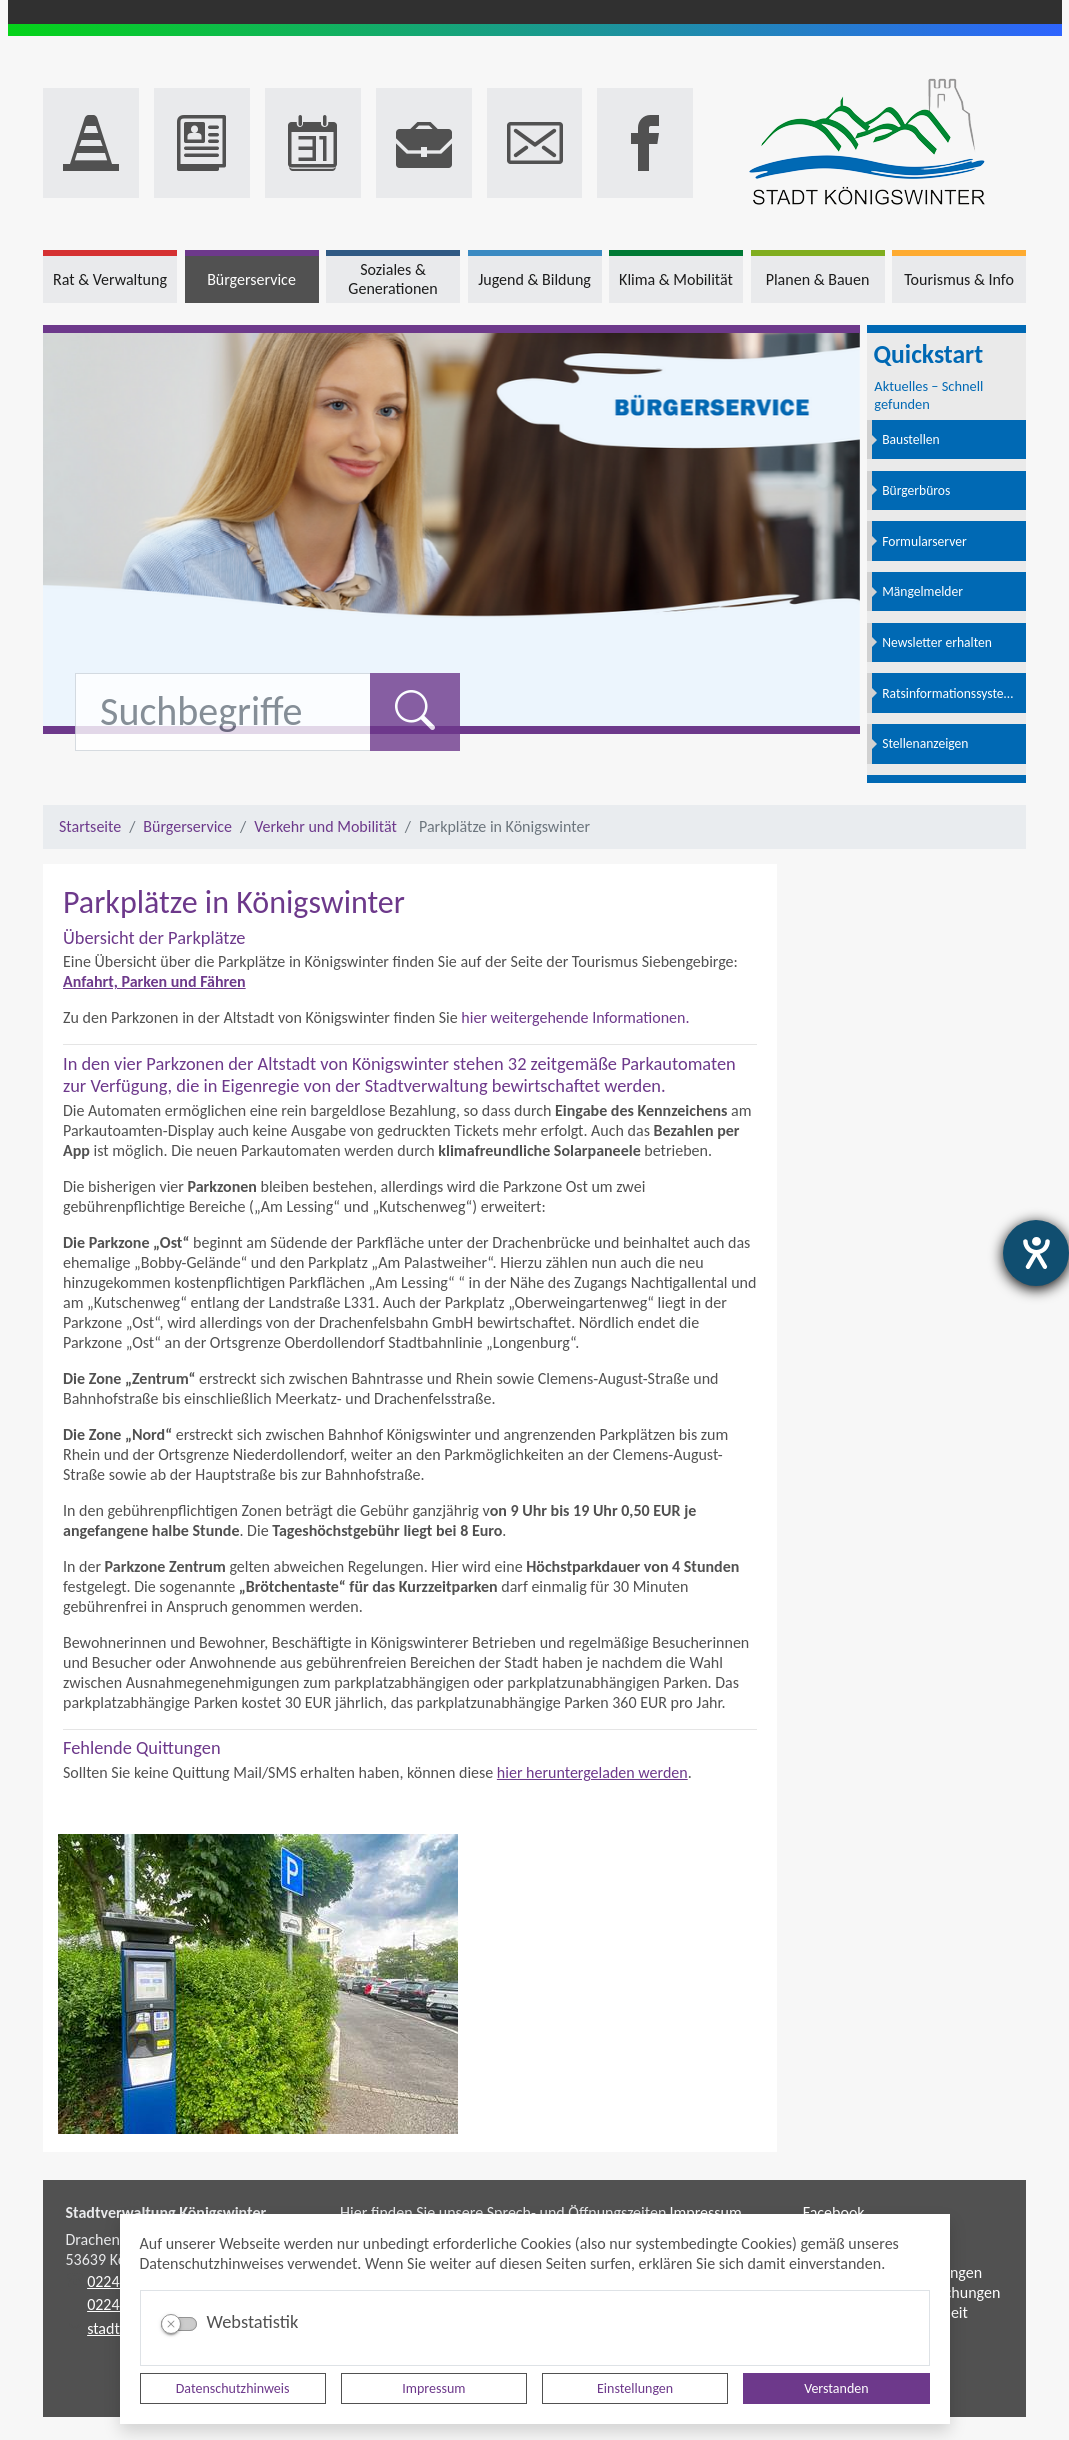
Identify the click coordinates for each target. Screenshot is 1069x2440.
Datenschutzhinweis (233, 2388)
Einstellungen (635, 2388)
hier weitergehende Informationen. (575, 1017)
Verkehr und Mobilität (325, 826)
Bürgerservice (187, 826)
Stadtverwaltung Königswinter (166, 2212)
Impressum (433, 2388)
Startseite (90, 826)
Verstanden (836, 2388)
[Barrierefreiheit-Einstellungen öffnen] (1036, 1253)
